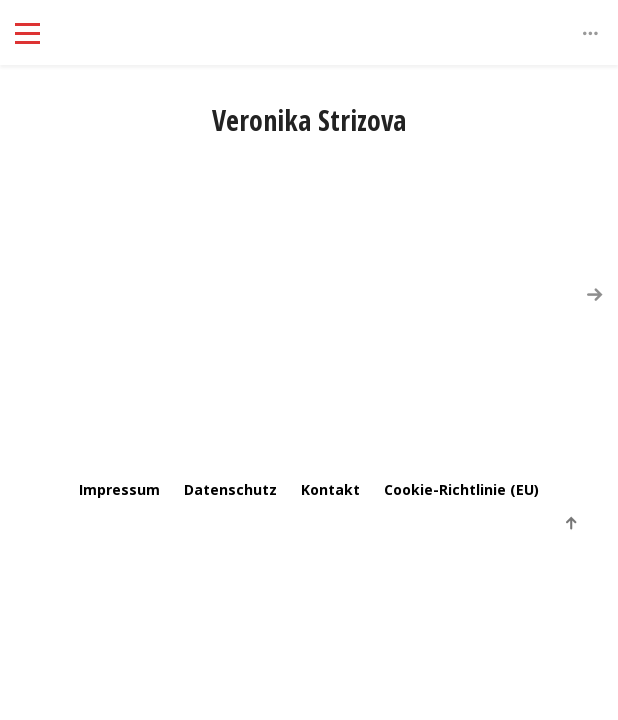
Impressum (119, 489)
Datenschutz (230, 489)
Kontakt (330, 489)
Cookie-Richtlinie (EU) (461, 489)
